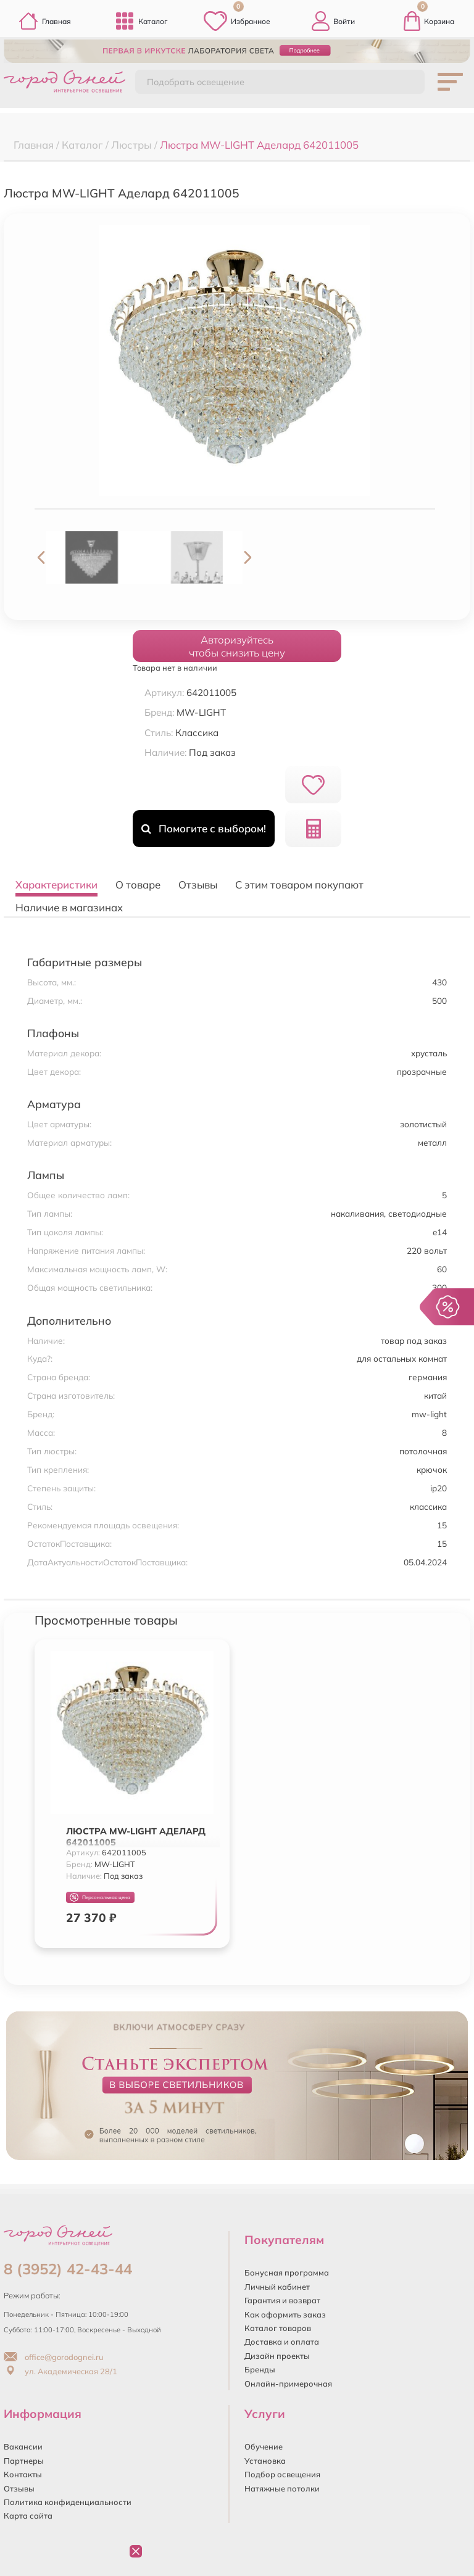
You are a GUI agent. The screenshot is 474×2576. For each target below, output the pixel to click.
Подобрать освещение (195, 82)
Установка (265, 2461)
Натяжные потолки (282, 2488)
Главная (45, 21)
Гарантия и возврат (282, 2300)
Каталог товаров (277, 2328)
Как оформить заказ (285, 2314)
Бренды (259, 2369)
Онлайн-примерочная (288, 2383)
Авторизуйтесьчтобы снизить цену (237, 646)
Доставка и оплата (281, 2341)
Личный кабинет (277, 2287)
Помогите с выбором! (203, 828)
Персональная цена (100, 1897)
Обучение (263, 2446)
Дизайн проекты (277, 2356)
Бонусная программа (286, 2272)
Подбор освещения (282, 2474)
